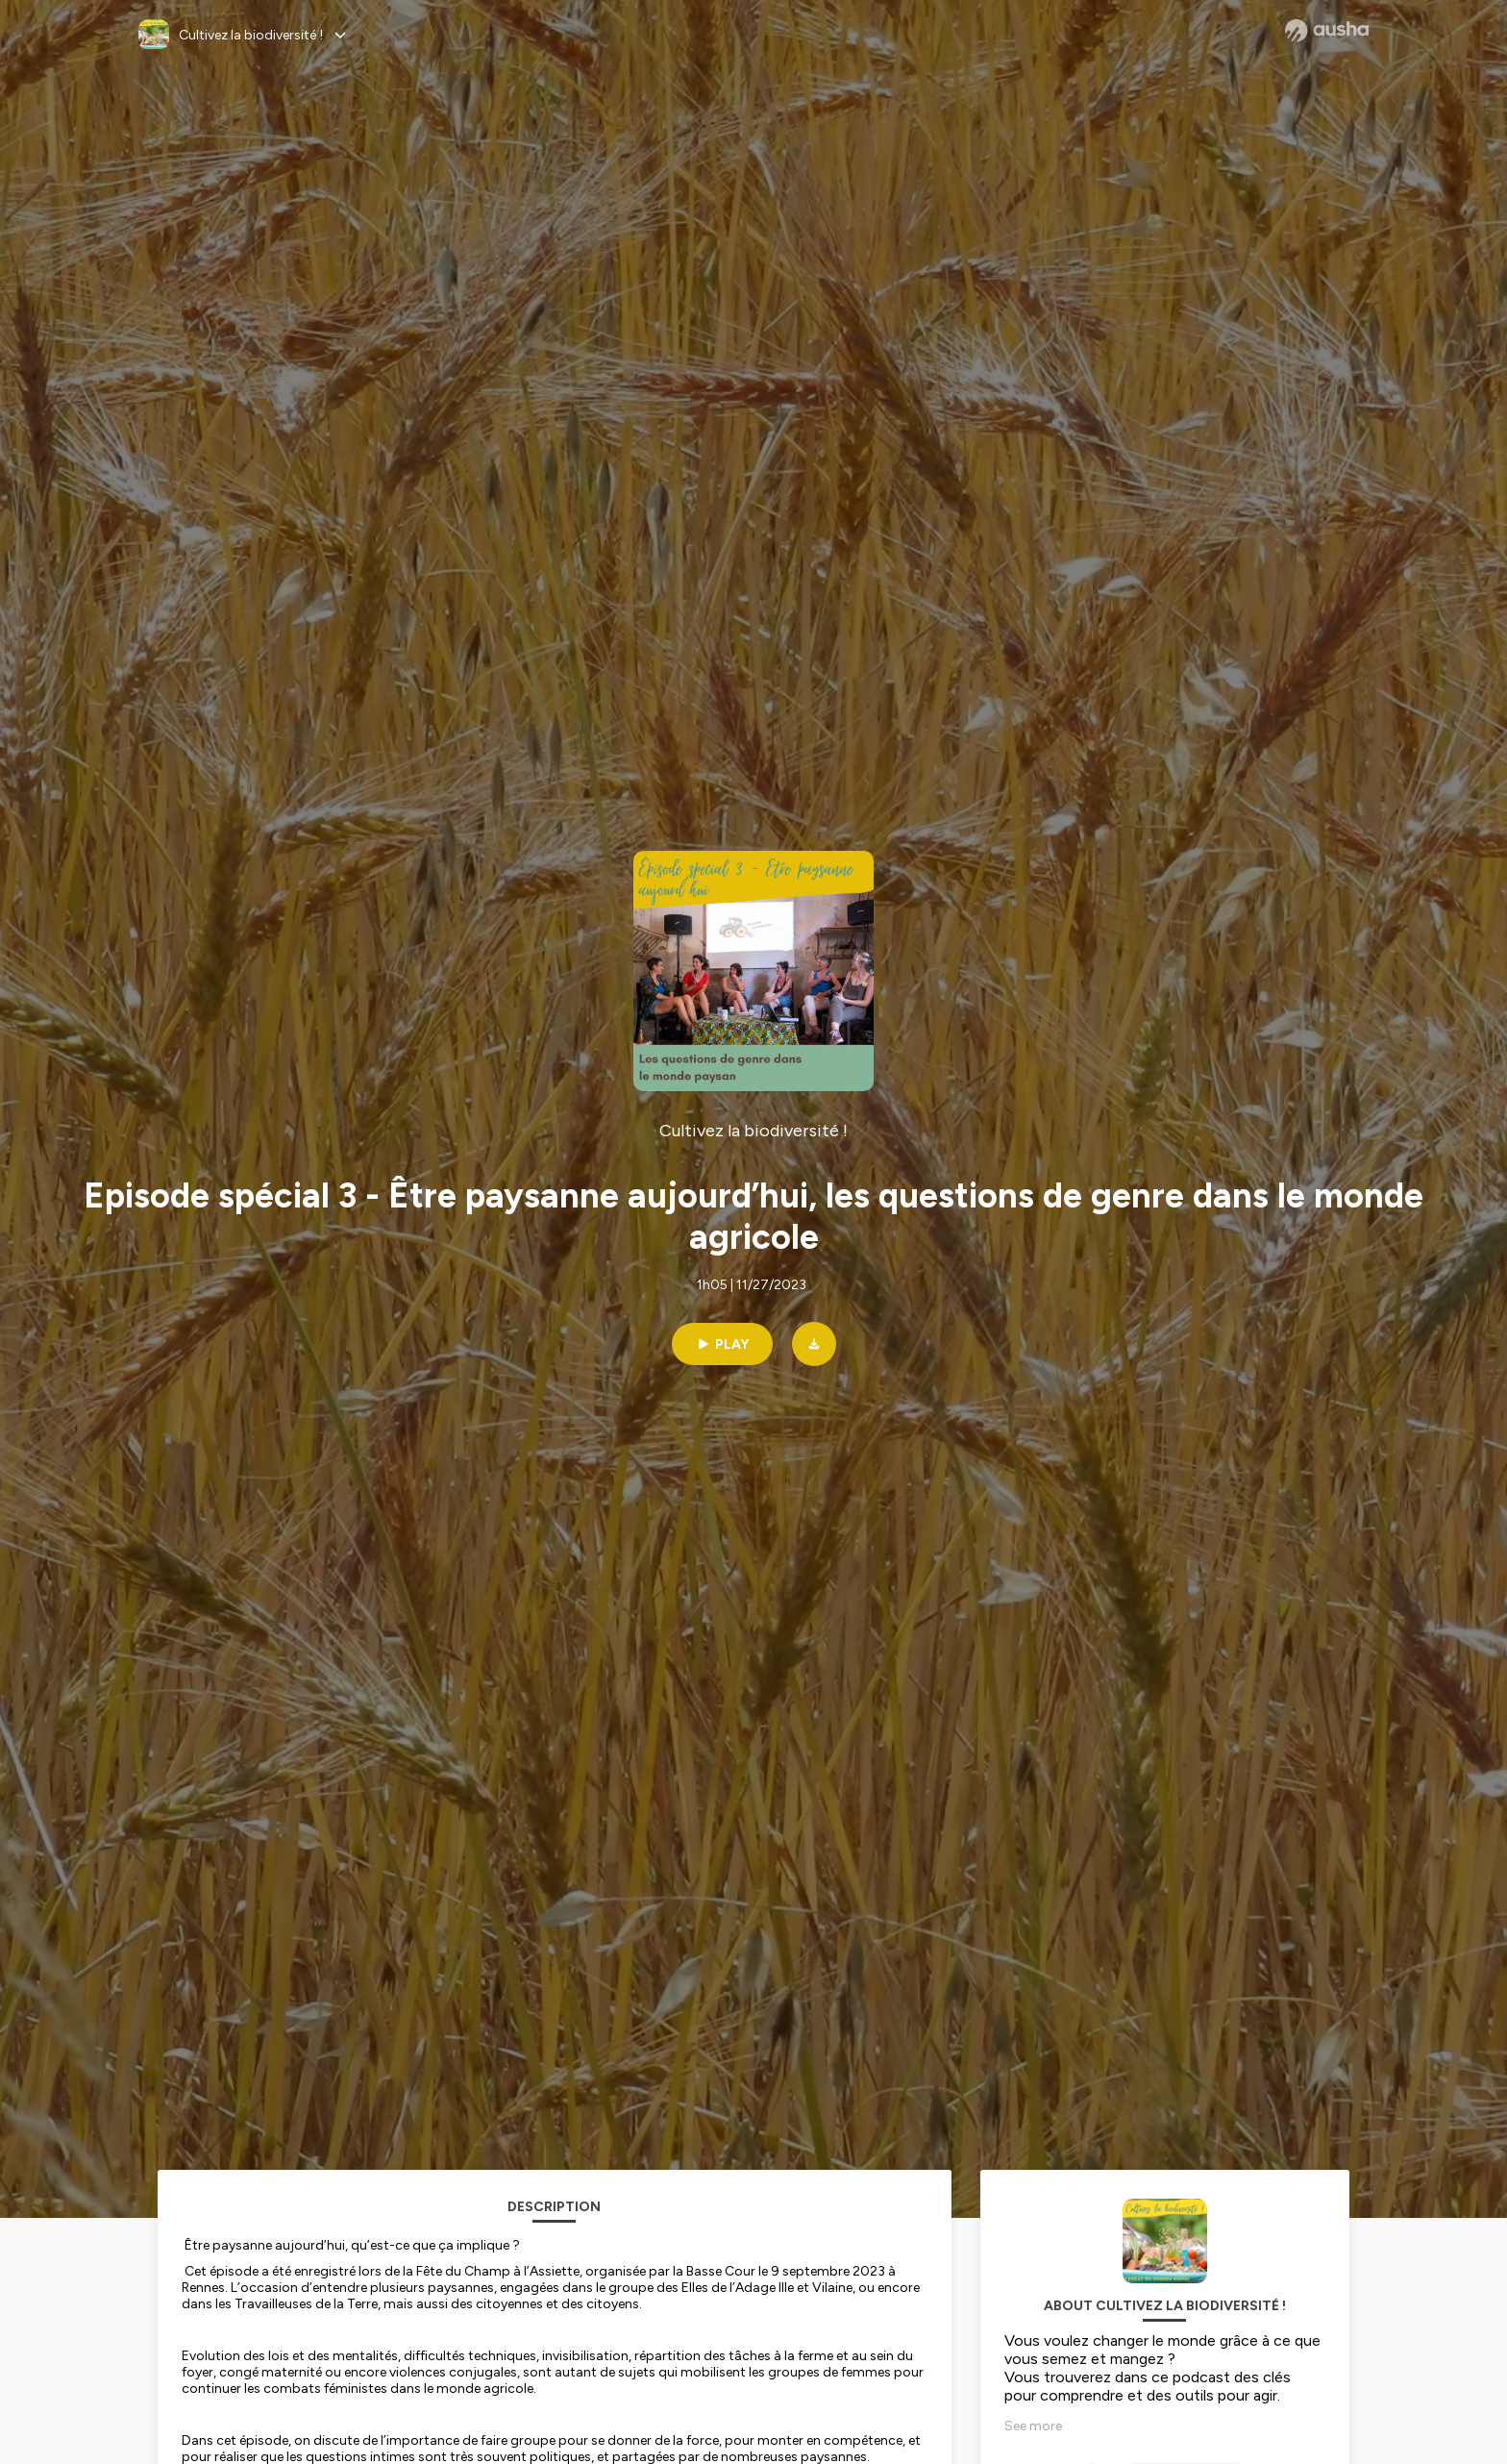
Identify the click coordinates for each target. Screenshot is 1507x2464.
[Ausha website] (1327, 30)
